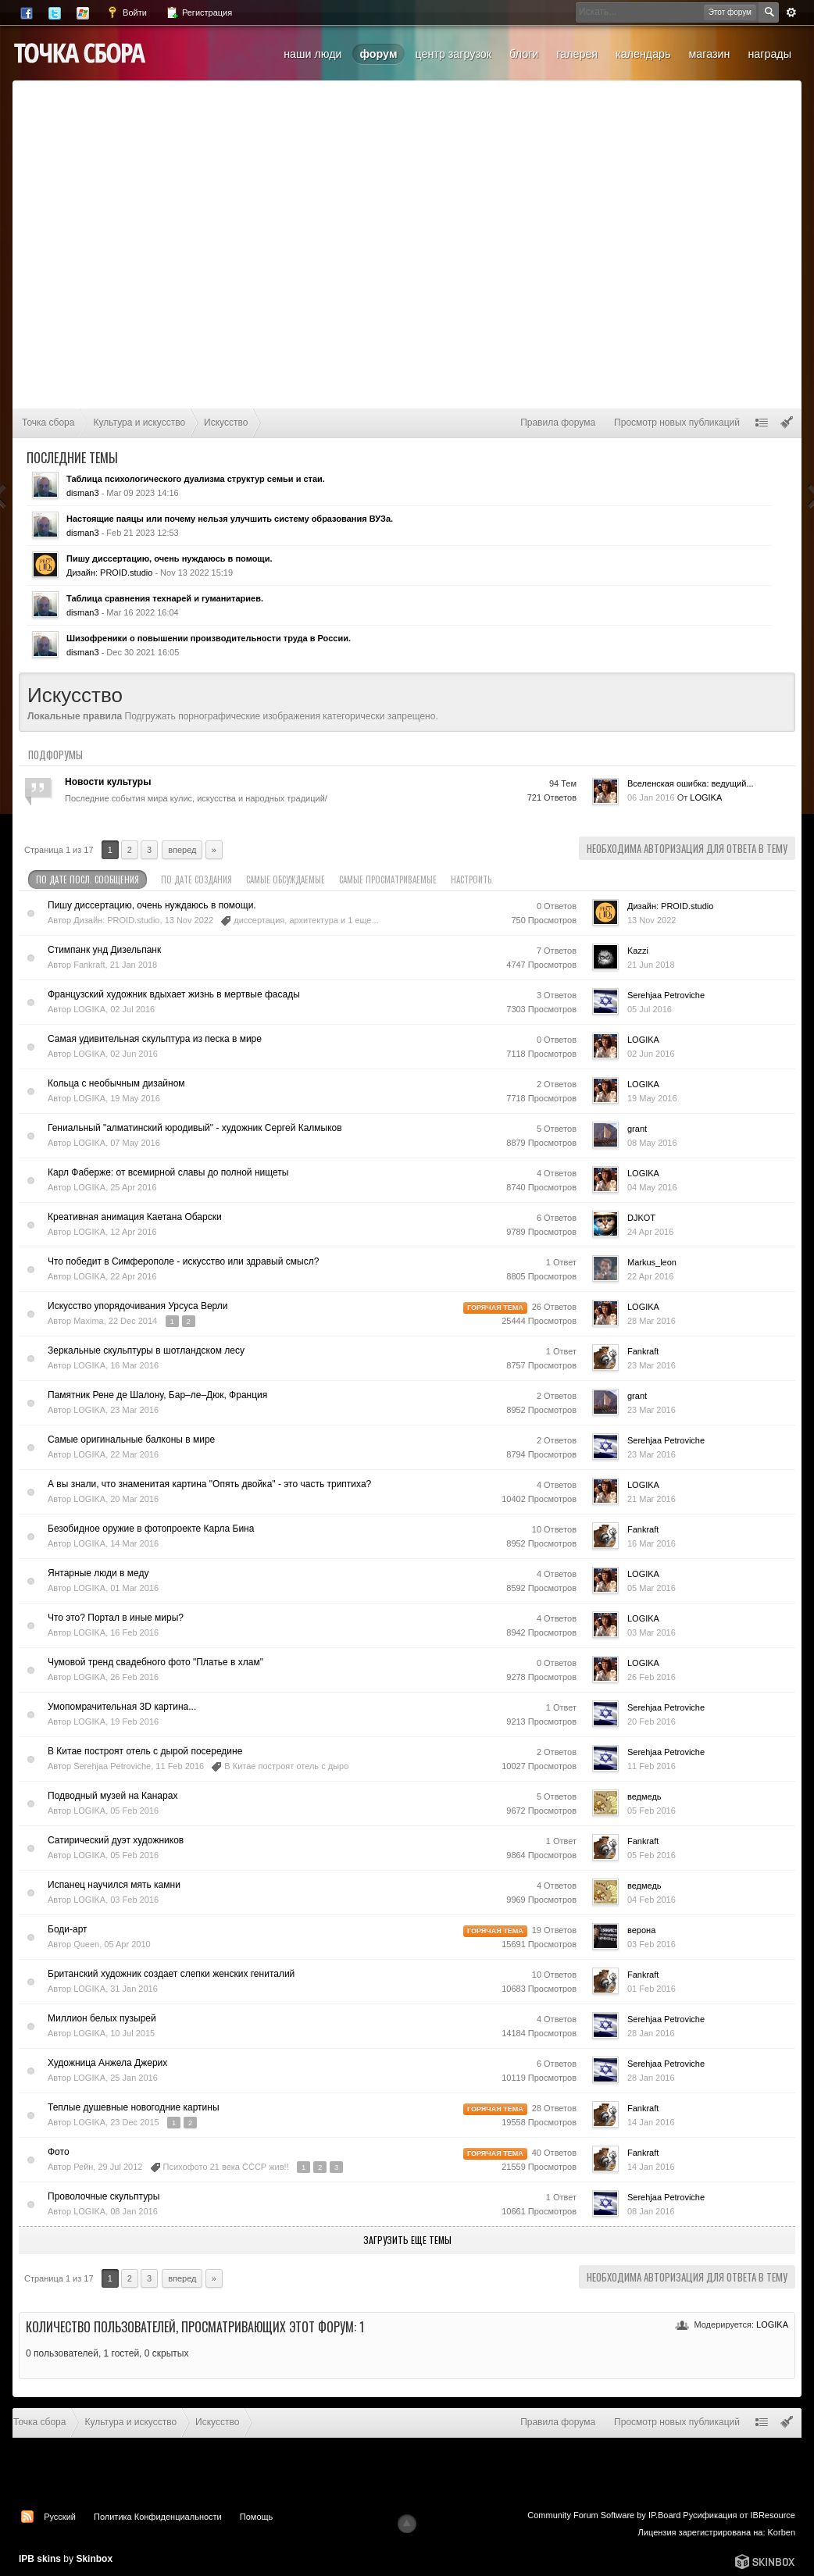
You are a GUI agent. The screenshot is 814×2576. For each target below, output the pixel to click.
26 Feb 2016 (651, 1677)
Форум (379, 54)
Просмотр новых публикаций (677, 422)
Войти (126, 12)
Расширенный (791, 12)
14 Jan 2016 (651, 2122)
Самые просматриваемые (388, 879)
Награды (769, 54)
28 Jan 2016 (651, 2033)
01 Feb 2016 (651, 1988)
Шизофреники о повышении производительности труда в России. (208, 638)
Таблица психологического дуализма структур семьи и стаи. (195, 478)
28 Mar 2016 (651, 1320)
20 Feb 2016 (651, 1721)
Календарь (643, 54)
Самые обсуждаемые (285, 879)
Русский (60, 2516)
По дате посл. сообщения (87, 879)
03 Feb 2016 (651, 1944)
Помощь (256, 2516)
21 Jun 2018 (651, 964)
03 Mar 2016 (651, 1632)
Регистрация (199, 12)
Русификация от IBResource (737, 2515)
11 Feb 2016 (651, 1766)
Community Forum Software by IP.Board (603, 2515)
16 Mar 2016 (651, 1543)
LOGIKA (772, 2324)
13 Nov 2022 (651, 920)
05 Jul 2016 (649, 1009)
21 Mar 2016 (651, 1499)
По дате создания (196, 879)
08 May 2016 (652, 1142)
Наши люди (312, 54)
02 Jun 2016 (651, 1053)
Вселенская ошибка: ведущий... (690, 783)
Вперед (182, 850)
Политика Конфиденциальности (158, 2516)
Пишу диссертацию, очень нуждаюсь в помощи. (169, 558)
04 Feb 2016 (651, 1899)
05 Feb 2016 (651, 1810)
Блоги (523, 54)
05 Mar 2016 (651, 1588)
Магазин (709, 54)
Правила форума (557, 422)
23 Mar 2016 (651, 1365)
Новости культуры (108, 781)
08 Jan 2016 (651, 2211)
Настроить (479, 879)
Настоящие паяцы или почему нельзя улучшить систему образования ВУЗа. (229, 518)
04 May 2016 (652, 1187)
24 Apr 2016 (650, 1231)
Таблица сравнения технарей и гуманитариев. (164, 598)
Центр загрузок (453, 54)
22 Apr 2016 (650, 1276)
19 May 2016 (652, 1098)
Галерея (577, 54)
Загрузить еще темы (407, 2239)
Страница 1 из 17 (59, 850)
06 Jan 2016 (651, 797)
